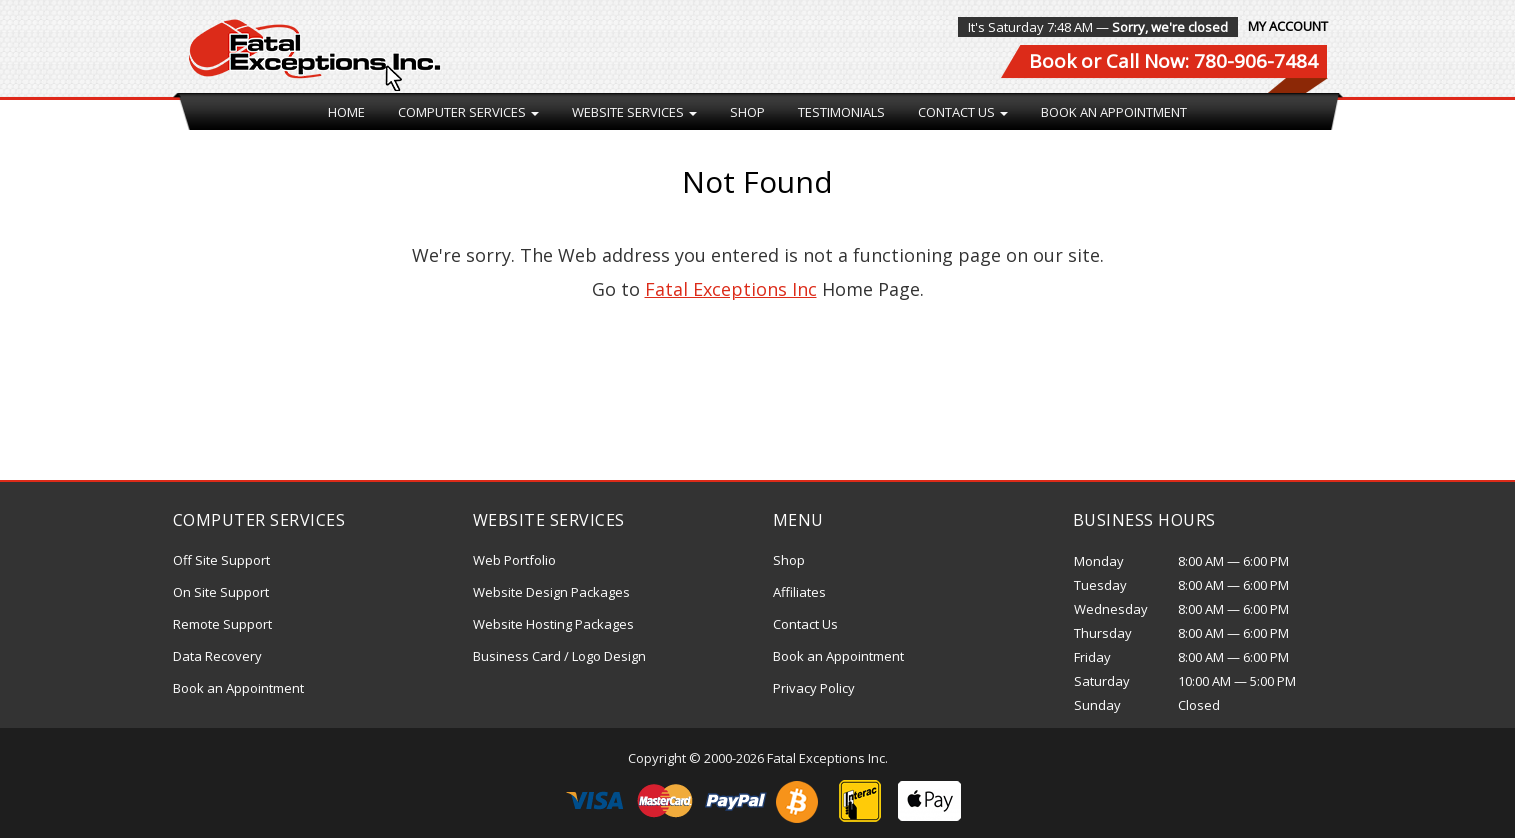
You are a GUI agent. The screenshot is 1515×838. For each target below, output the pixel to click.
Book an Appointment (1114, 112)
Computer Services (468, 112)
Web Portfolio (514, 560)
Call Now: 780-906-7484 (1212, 61)
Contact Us (963, 112)
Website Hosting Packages (553, 624)
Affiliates (799, 592)
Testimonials (841, 112)
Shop (747, 112)
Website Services (634, 112)
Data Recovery (217, 656)
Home (346, 112)
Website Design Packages (551, 592)
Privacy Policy (814, 688)
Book (1052, 61)
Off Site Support (221, 560)
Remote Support (222, 624)
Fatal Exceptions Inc (731, 289)
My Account (1288, 26)
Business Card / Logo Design (559, 656)
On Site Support (221, 592)
